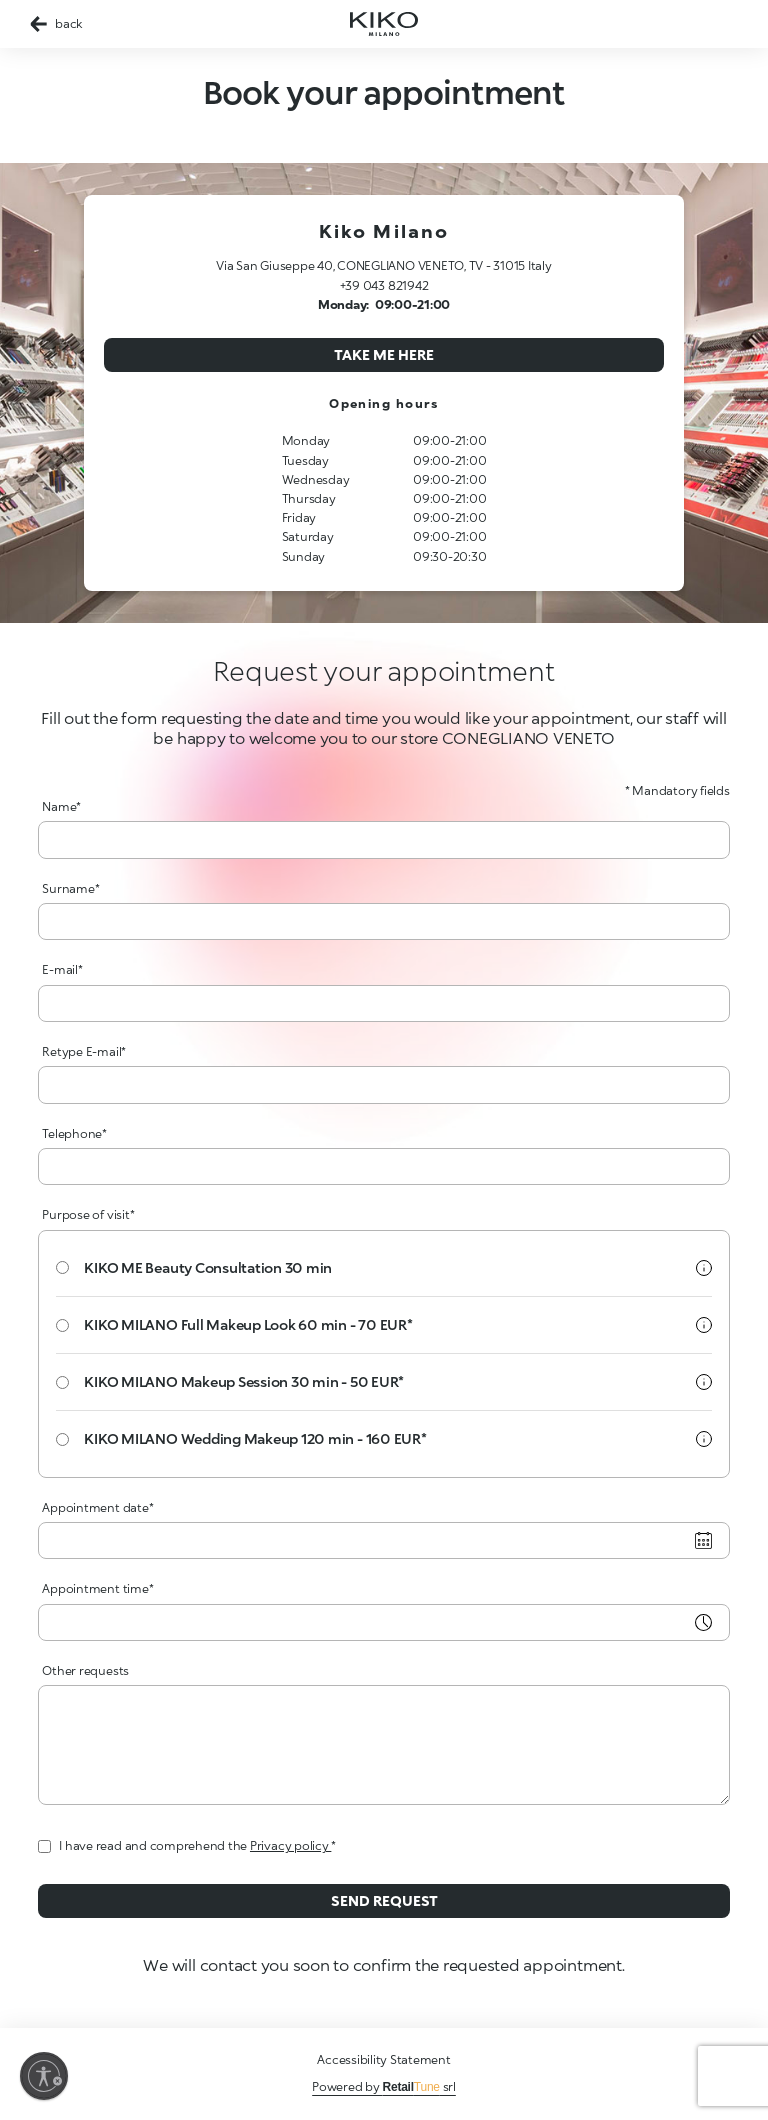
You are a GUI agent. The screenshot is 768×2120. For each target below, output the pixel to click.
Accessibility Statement (383, 2059)
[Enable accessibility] (44, 2076)
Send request (384, 1900)
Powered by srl (384, 2086)
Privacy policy (290, 1845)
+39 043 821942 (384, 285)
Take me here (384, 354)
